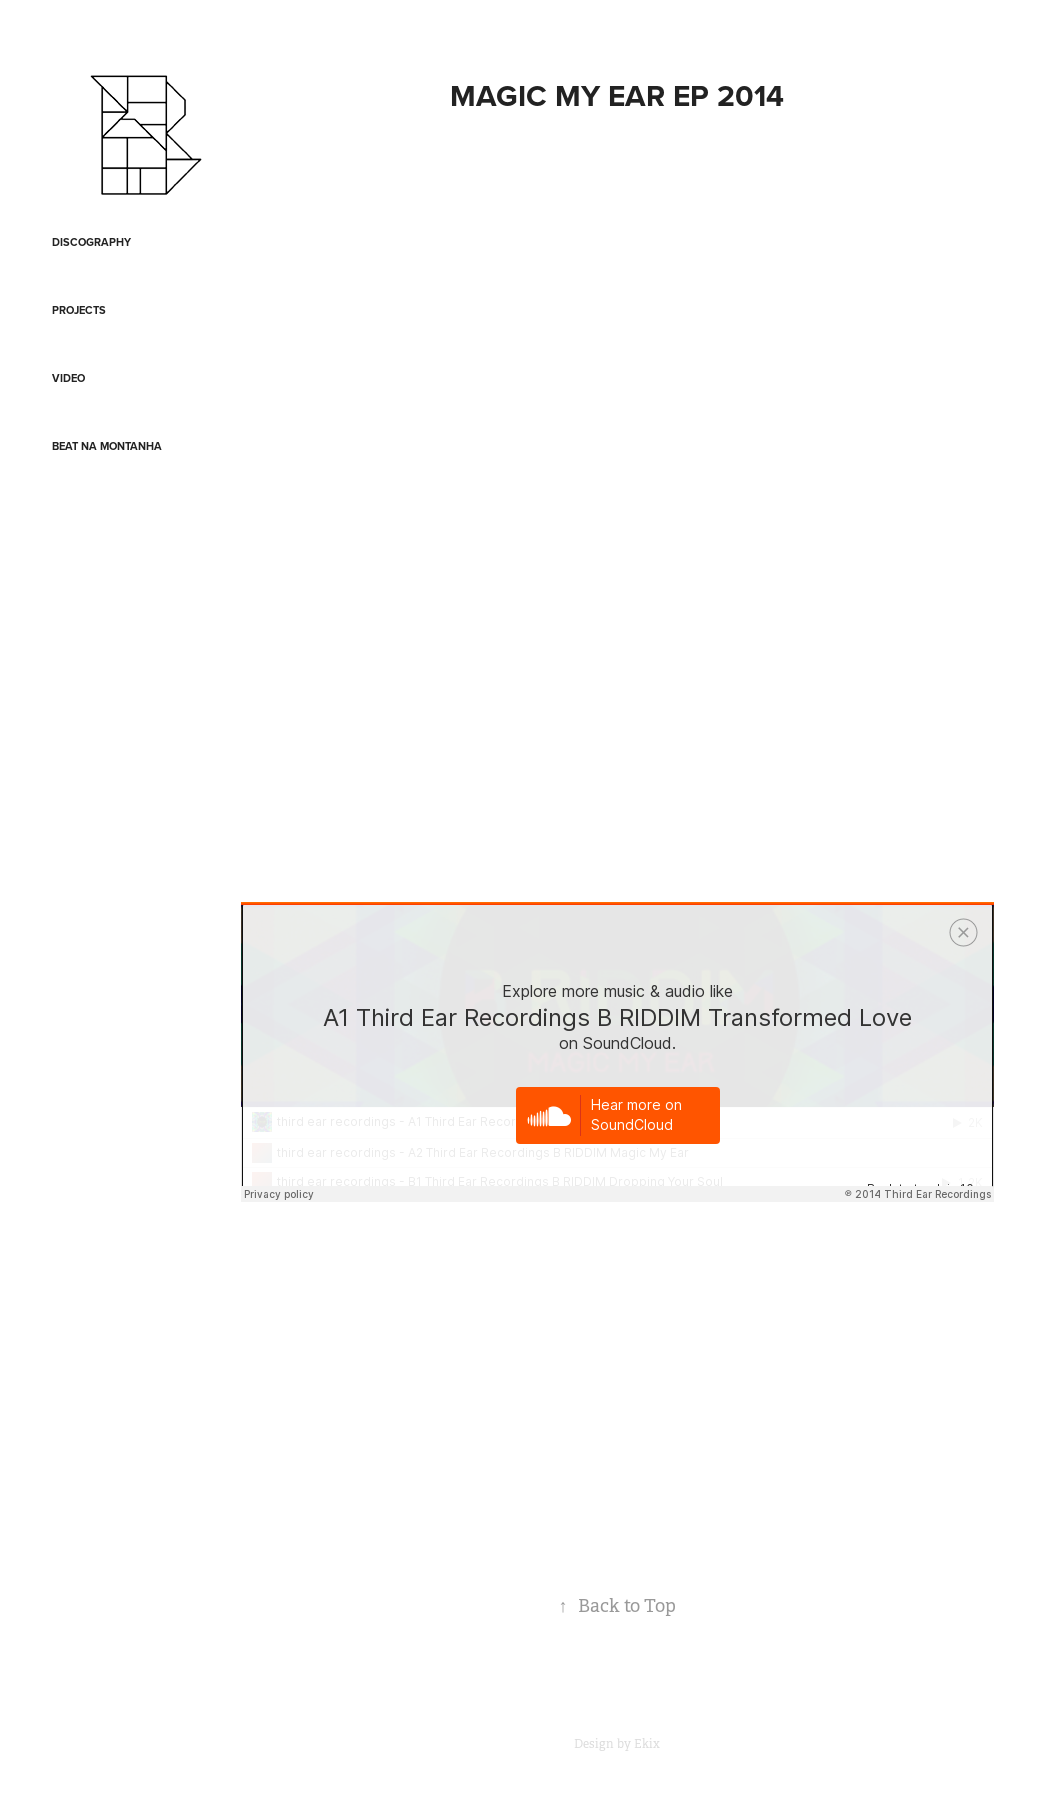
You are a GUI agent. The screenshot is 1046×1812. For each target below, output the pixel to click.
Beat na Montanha (107, 446)
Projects (79, 310)
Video (68, 378)
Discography (91, 242)
